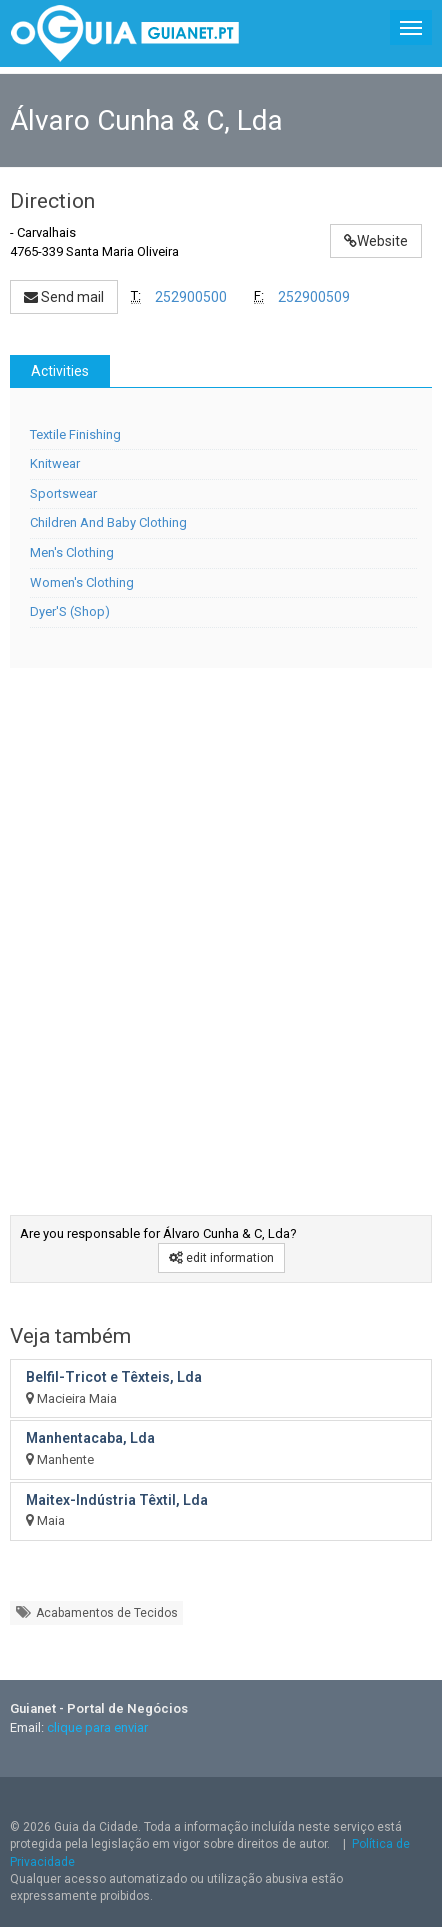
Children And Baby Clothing (108, 522)
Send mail (64, 297)
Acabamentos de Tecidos (96, 1612)
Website (376, 241)
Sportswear (63, 493)
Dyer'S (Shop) (70, 611)
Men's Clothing (72, 552)
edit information (221, 1258)
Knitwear (55, 463)
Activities (60, 371)
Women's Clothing (82, 582)
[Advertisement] (218, 926)
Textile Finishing (75, 434)
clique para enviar (97, 1727)
